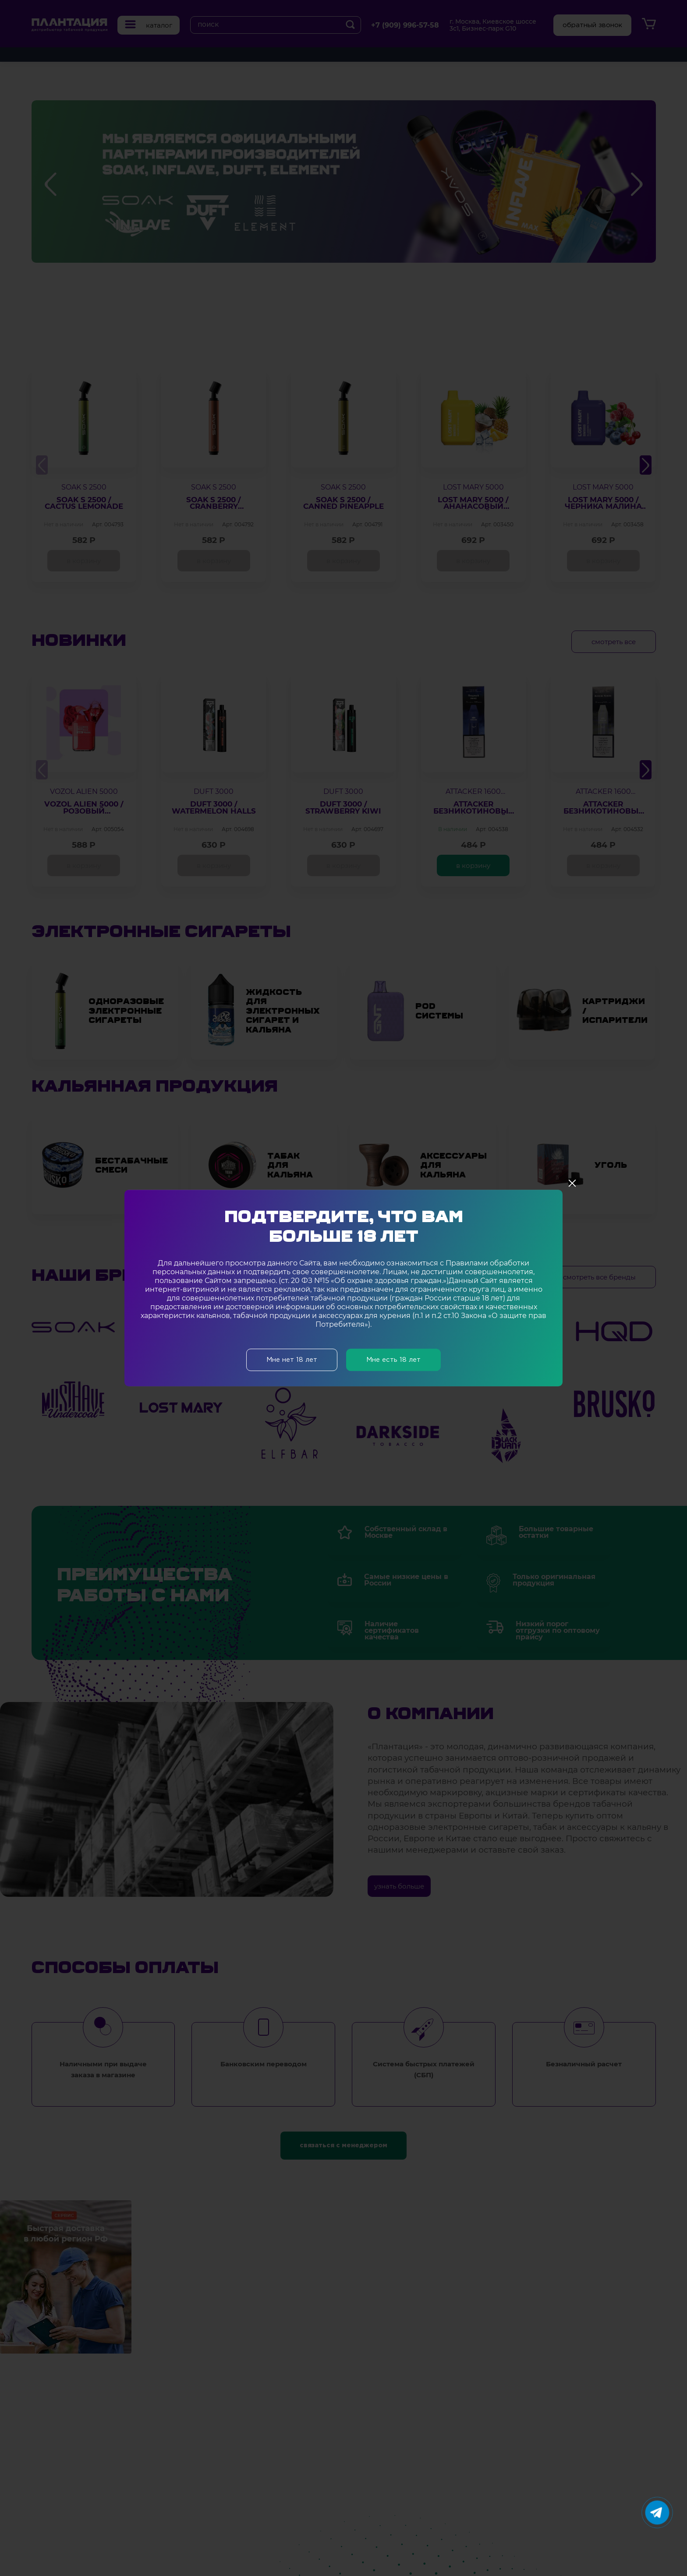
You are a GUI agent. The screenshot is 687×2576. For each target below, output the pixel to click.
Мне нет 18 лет (291, 1360)
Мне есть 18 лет (393, 1360)
